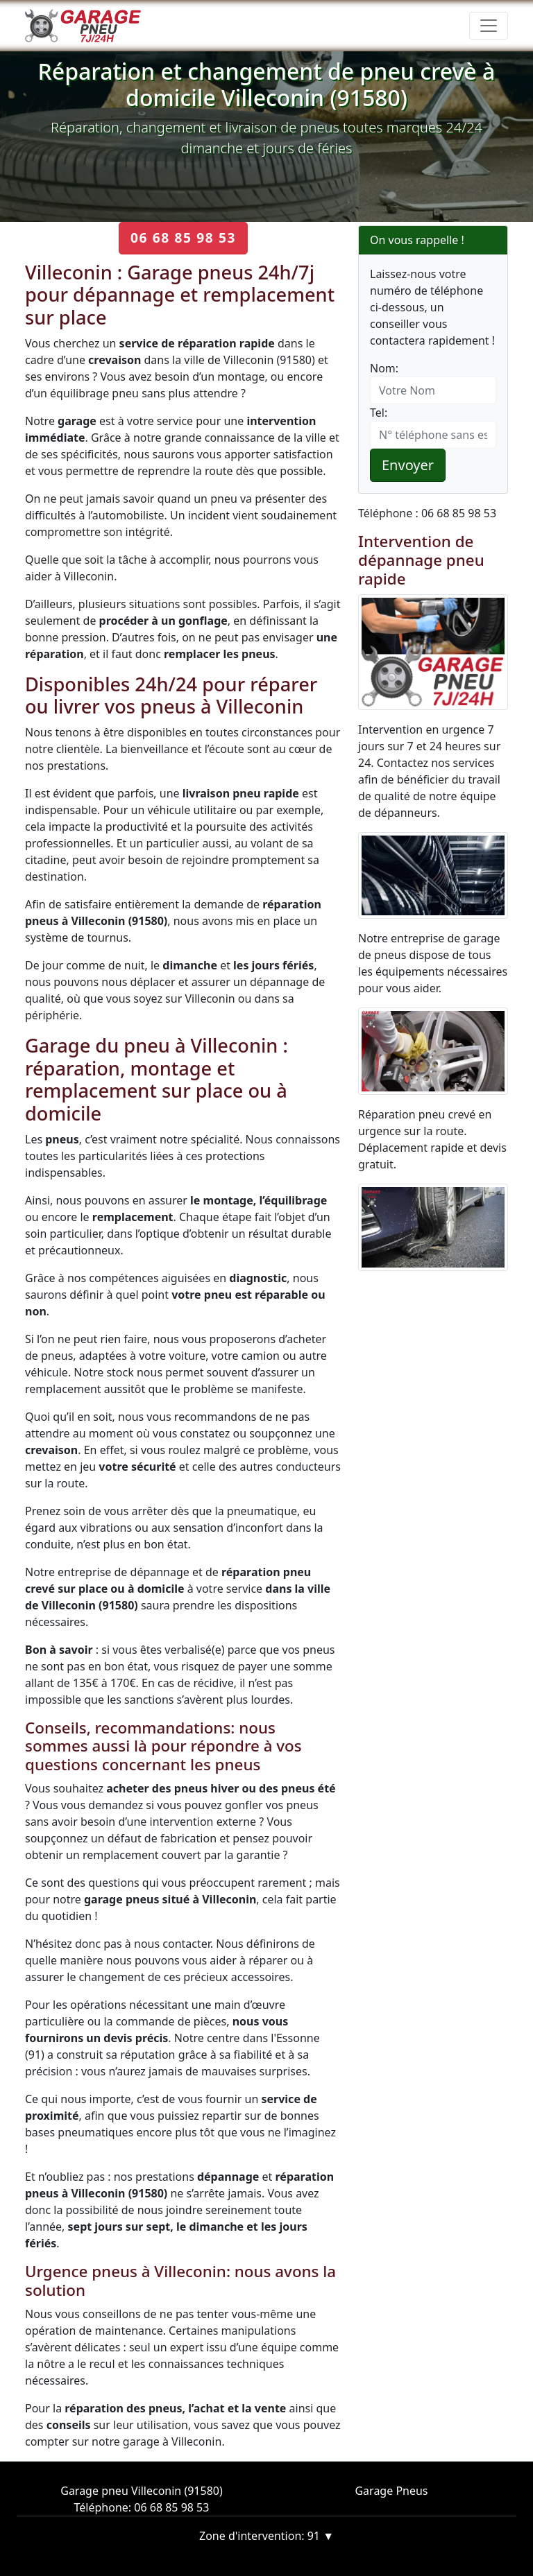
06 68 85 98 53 (183, 237)
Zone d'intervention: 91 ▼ (266, 2535)
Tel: (378, 412)
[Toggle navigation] (488, 26)
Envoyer (408, 465)
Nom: (384, 368)
